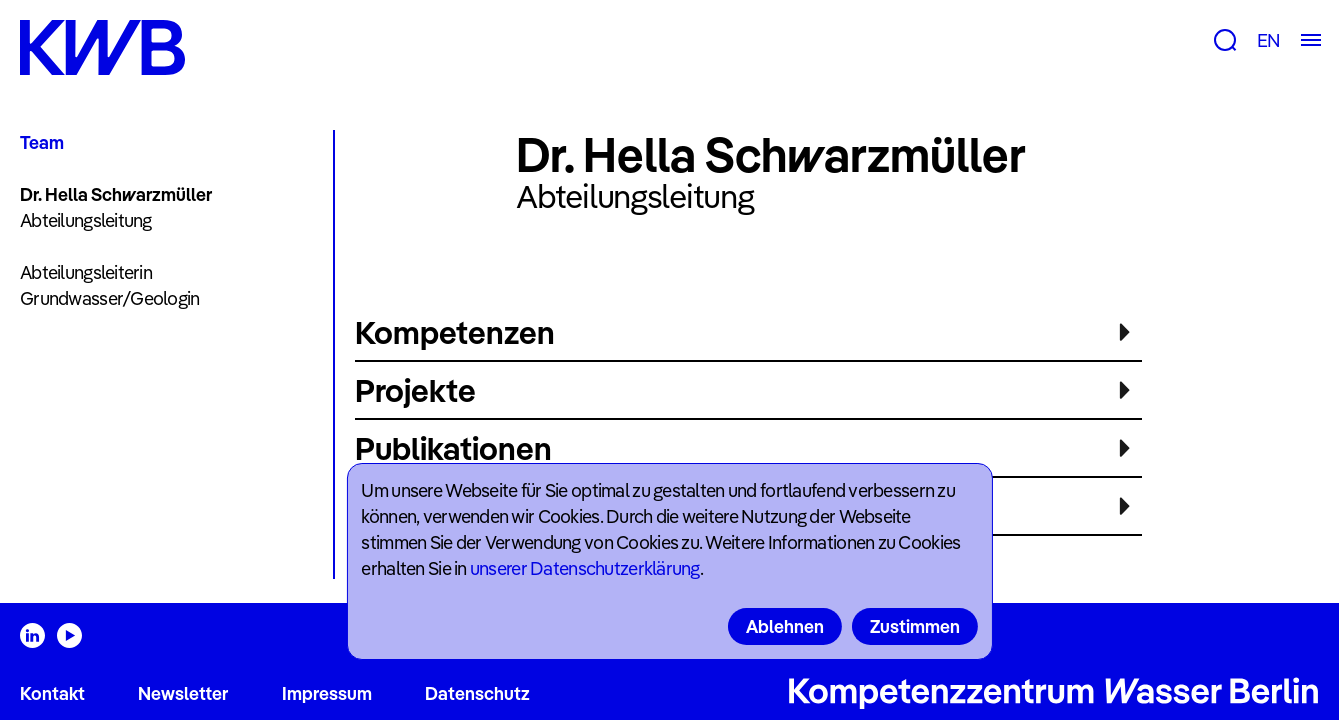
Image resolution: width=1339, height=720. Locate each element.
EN (1268, 40)
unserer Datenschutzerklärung (585, 568)
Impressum (327, 693)
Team (42, 142)
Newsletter (183, 693)
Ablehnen (785, 626)
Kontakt (52, 693)
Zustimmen (915, 626)
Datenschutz (477, 693)
